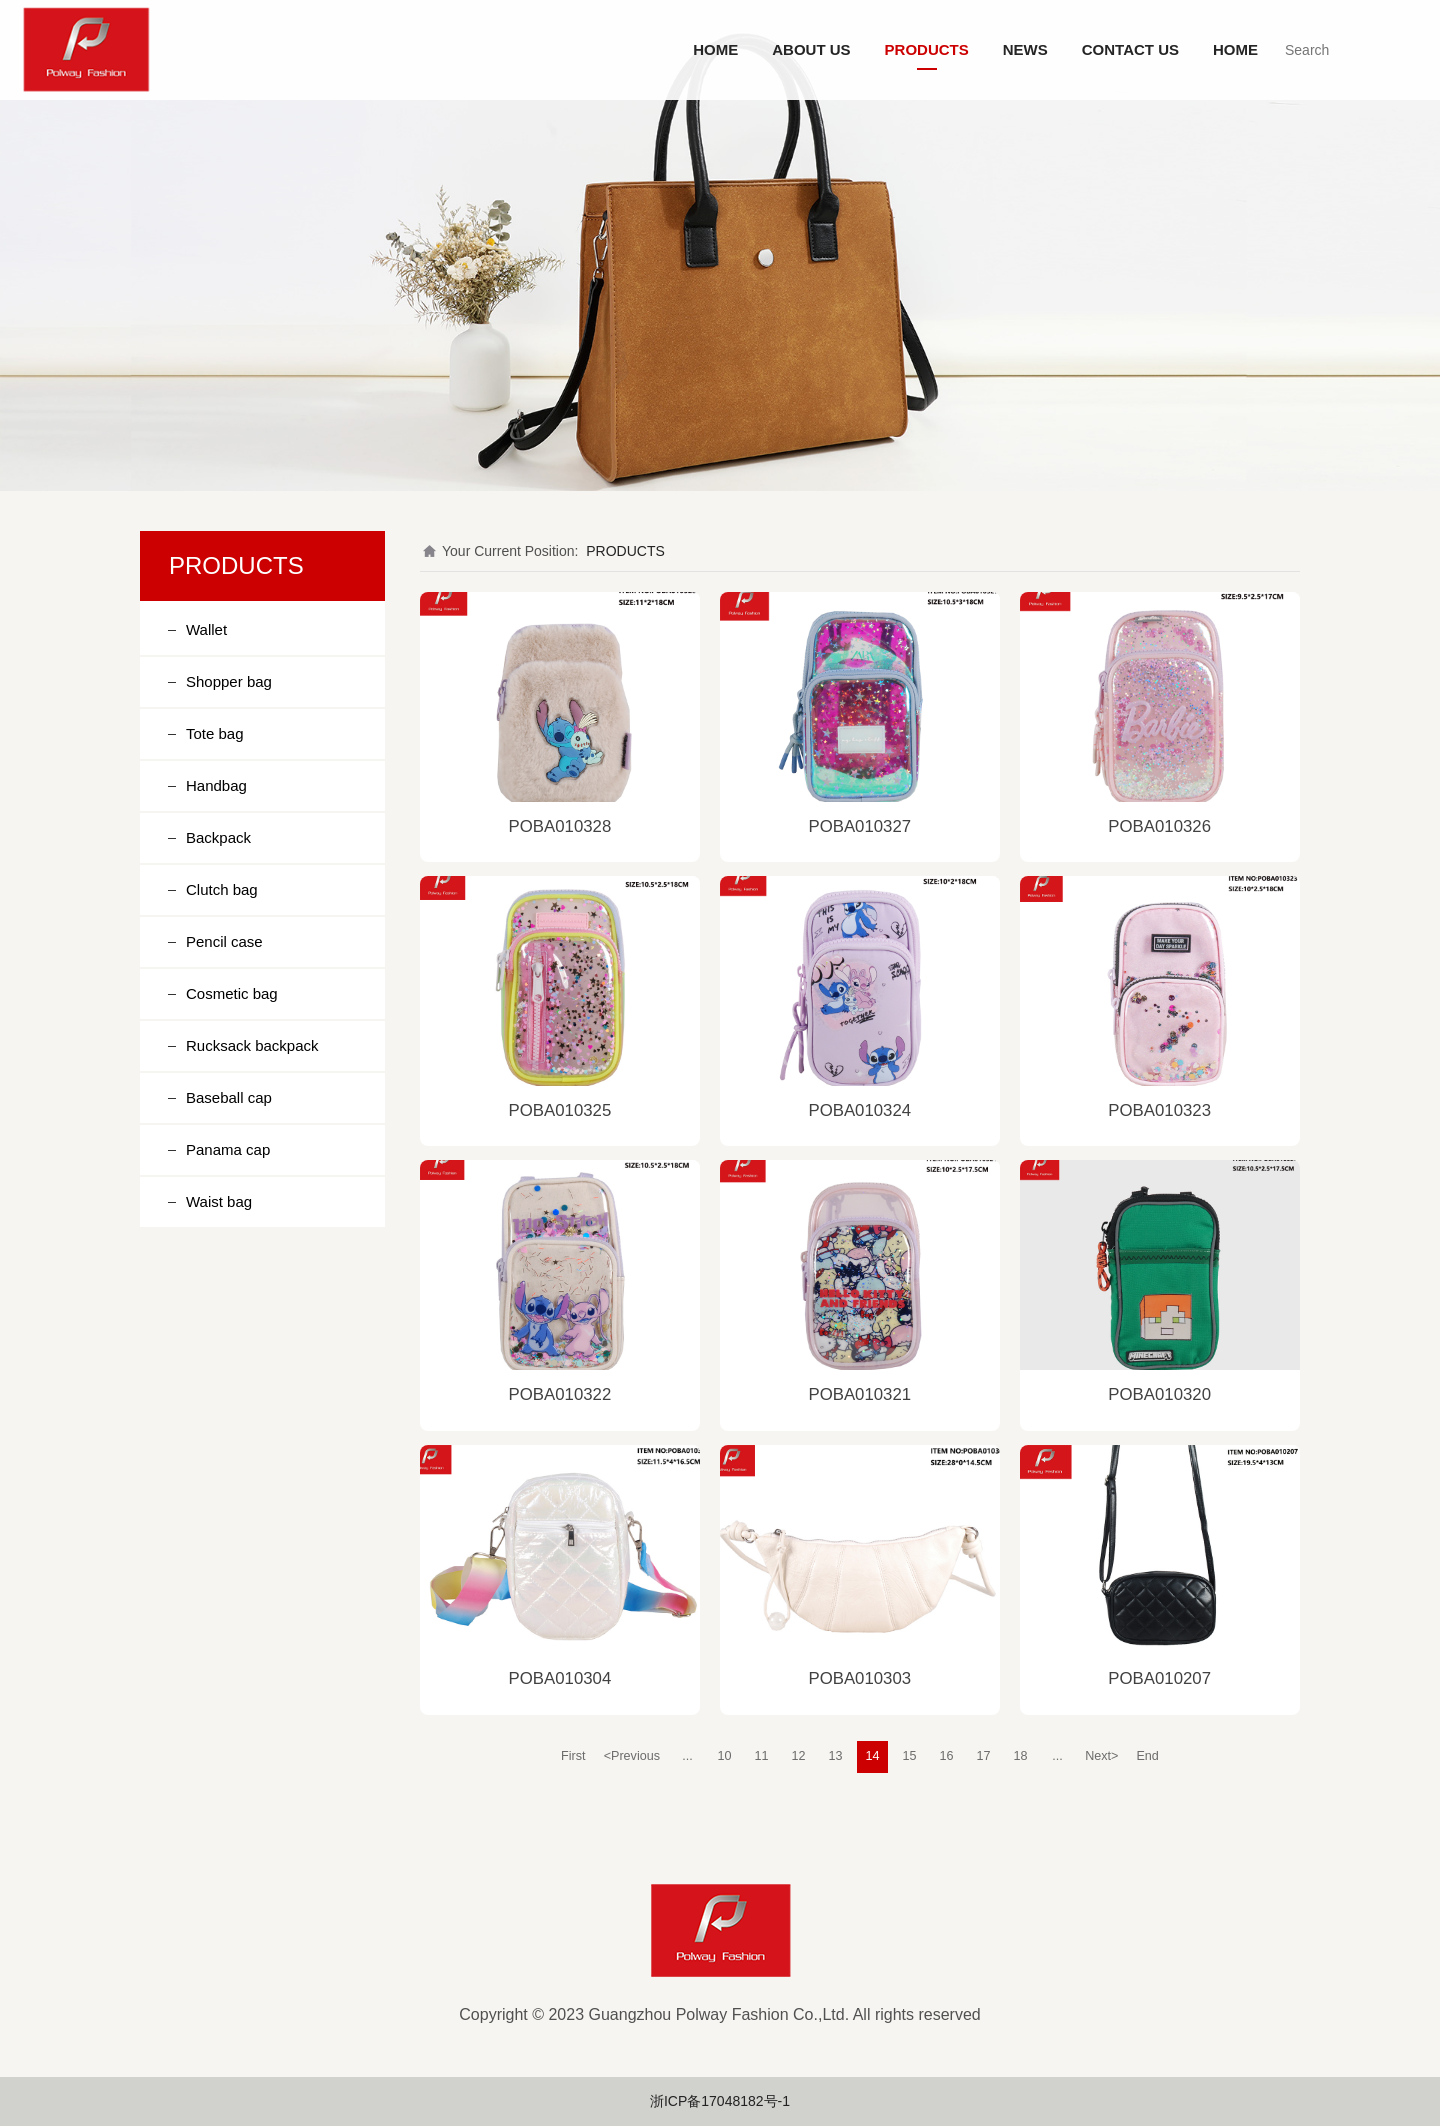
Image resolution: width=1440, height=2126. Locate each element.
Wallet (206, 629)
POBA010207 (1159, 1678)
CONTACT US (1130, 49)
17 (984, 1756)
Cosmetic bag (232, 993)
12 (799, 1756)
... (687, 1756)
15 (910, 1756)
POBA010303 (859, 1678)
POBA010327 (859, 826)
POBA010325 (560, 1110)
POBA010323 (1159, 1110)
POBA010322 (560, 1394)
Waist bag (219, 1201)
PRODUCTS (927, 49)
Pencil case (224, 941)
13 (836, 1756)
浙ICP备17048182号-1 (720, 2101)
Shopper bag (229, 681)
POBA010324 (859, 1110)
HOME (715, 49)
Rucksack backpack (252, 1045)
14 (873, 1756)
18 (1021, 1756)
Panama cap (228, 1149)
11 (762, 1756)
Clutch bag (222, 889)
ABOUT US (811, 49)
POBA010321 (859, 1394)
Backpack (218, 837)
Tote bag (215, 733)
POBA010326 (1159, 826)
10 (725, 1756)
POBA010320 (1159, 1394)
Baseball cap (229, 1097)
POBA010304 (560, 1678)
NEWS (1025, 49)
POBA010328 (560, 826)
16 (947, 1756)
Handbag (216, 785)
